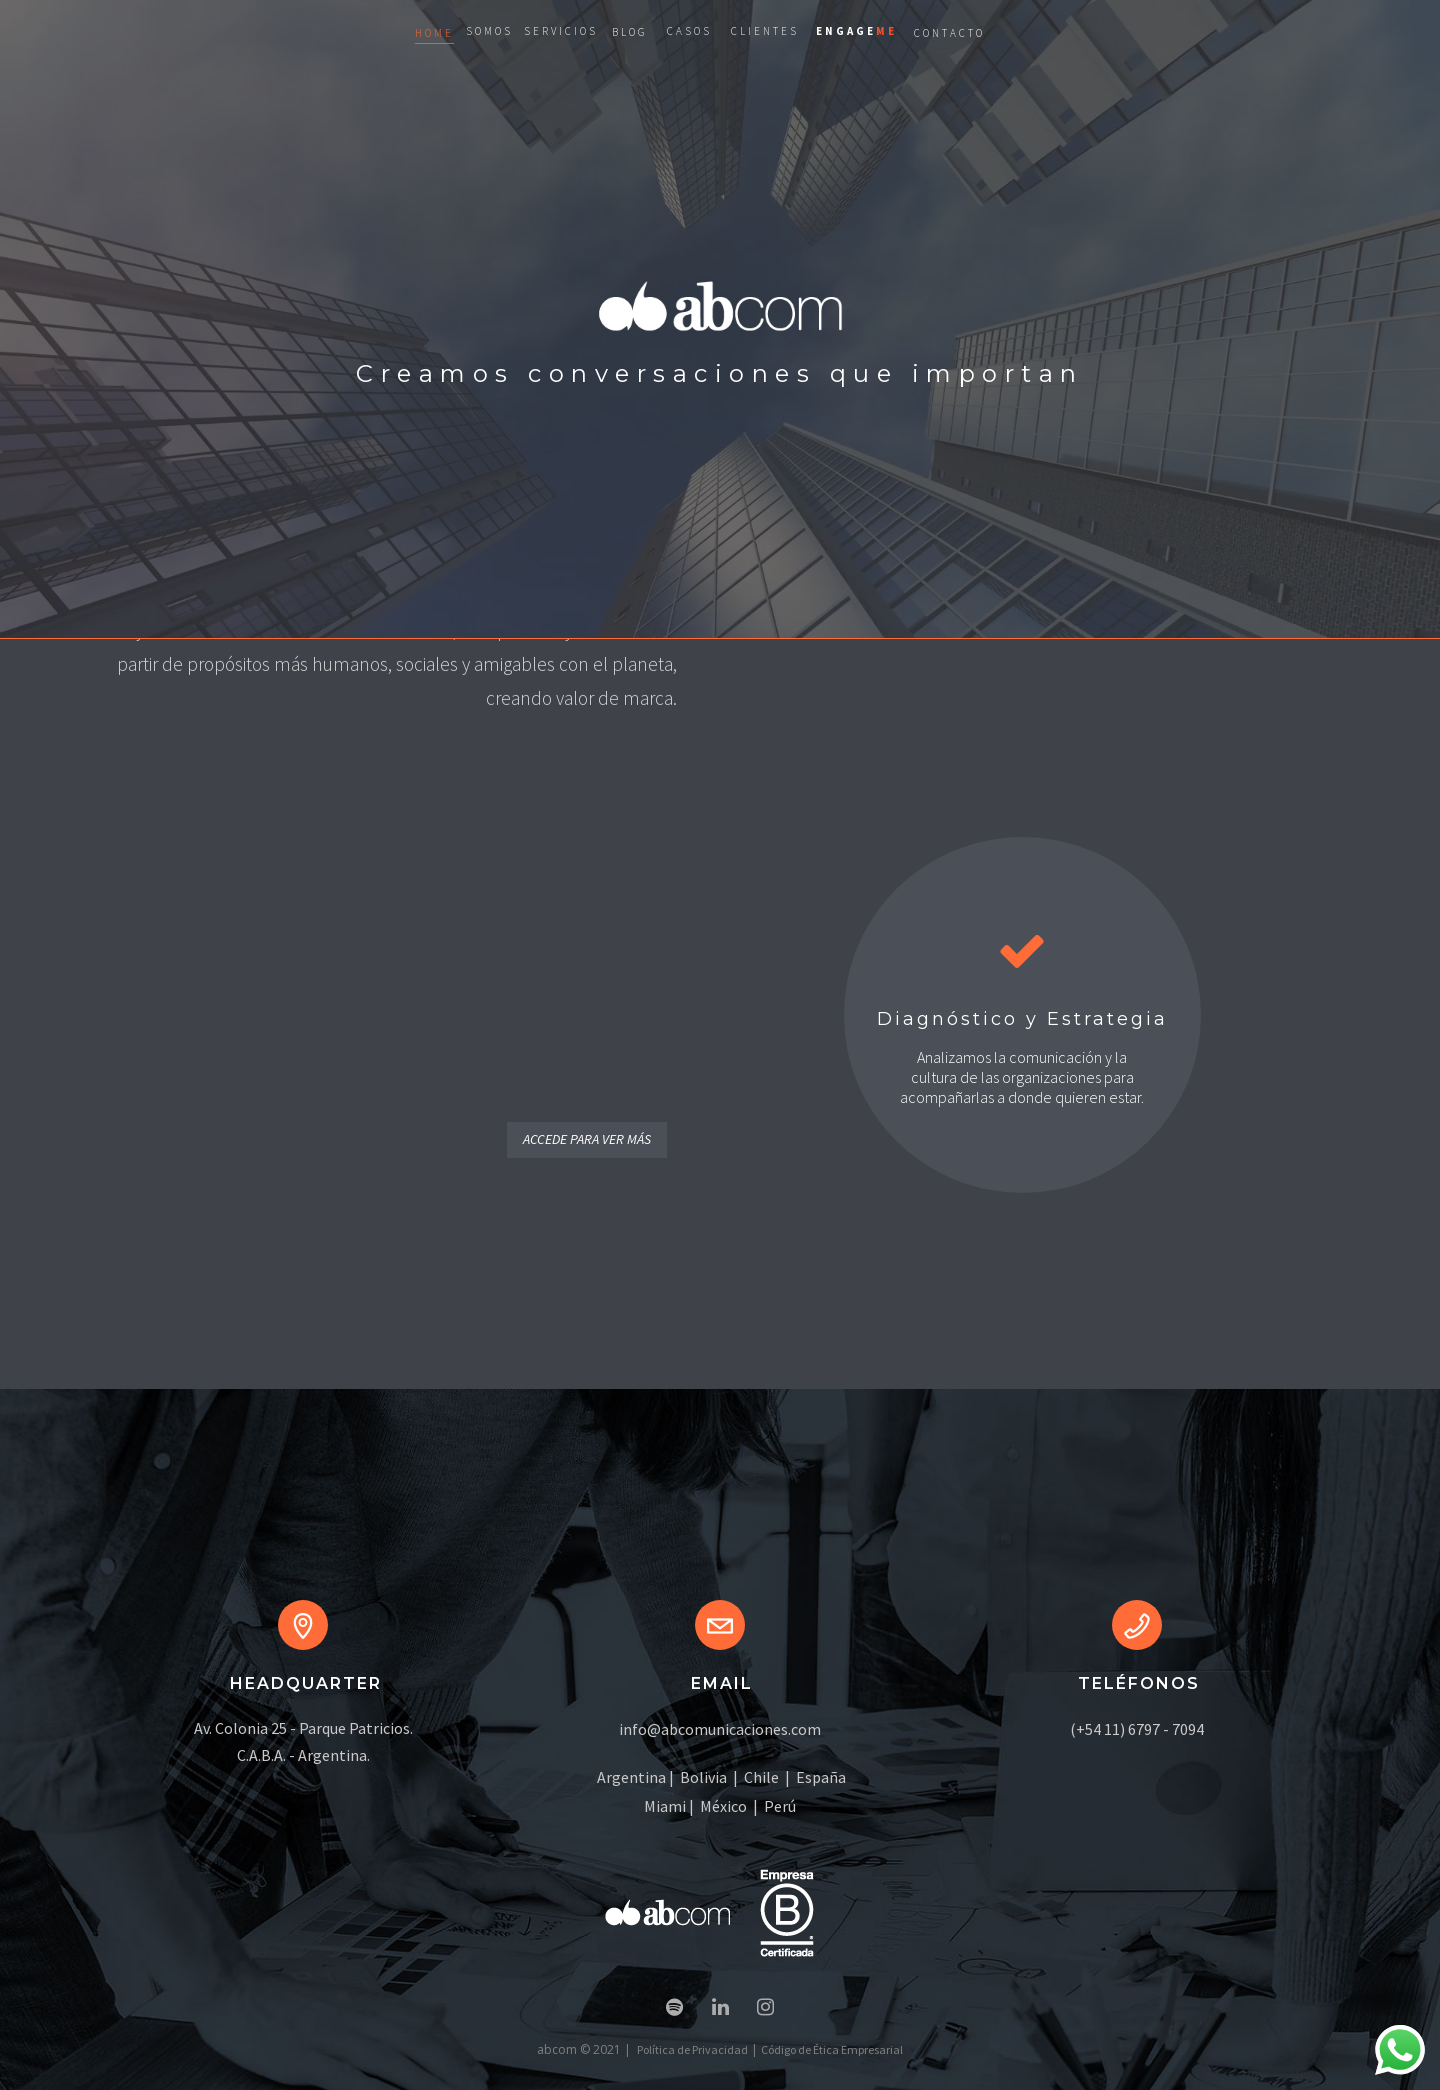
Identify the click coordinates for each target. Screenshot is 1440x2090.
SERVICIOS (561, 31)
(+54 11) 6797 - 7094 (1137, 1729)
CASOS (689, 31)
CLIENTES (765, 31)
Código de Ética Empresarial (832, 2049)
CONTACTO (949, 33)
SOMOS (489, 31)
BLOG (630, 32)
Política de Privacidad (692, 2049)
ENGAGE (856, 31)
